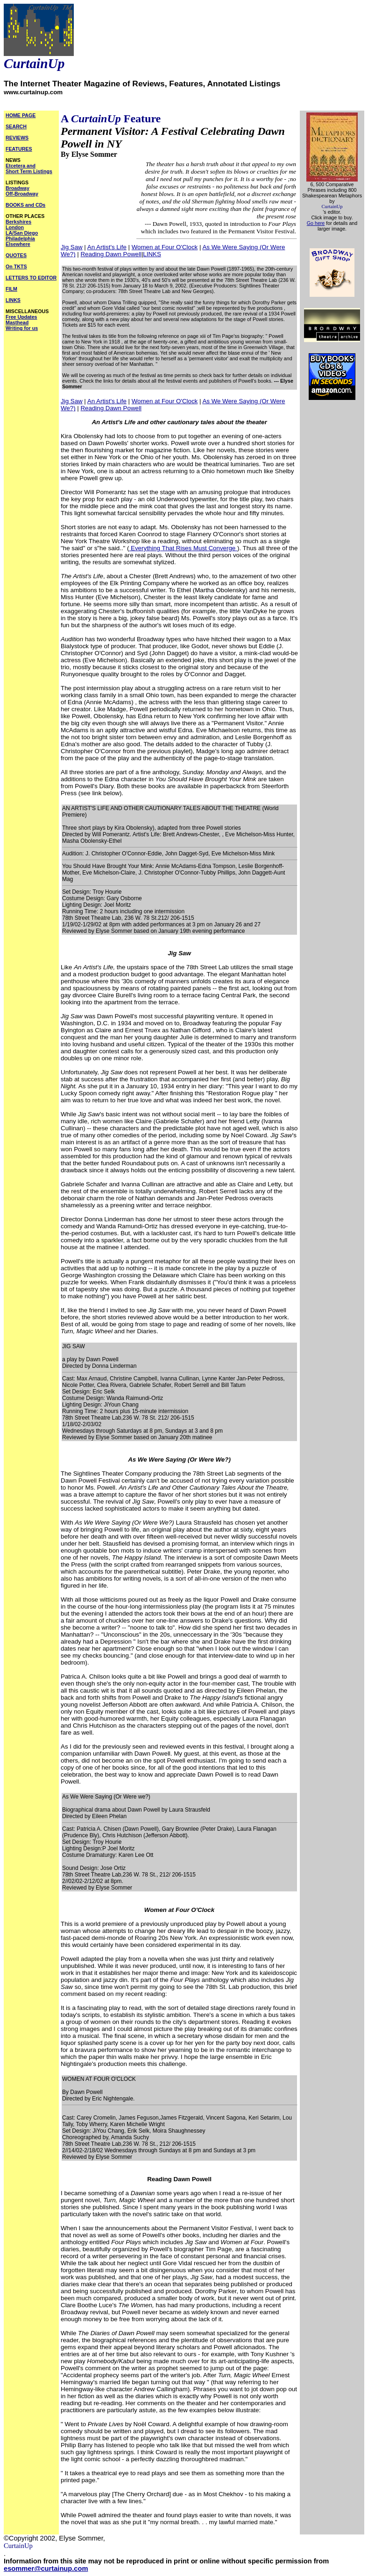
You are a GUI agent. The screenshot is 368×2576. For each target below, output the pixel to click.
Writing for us (22, 328)
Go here (316, 223)
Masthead (17, 322)
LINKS (13, 300)
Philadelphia (20, 238)
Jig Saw (72, 247)
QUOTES (16, 255)
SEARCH (16, 126)
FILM (11, 289)
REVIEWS (17, 137)
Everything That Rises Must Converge (183, 548)
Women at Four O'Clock (165, 247)
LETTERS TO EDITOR (31, 277)
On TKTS (16, 266)
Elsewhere (18, 244)
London (15, 227)
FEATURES (19, 149)
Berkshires (18, 221)
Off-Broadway (22, 193)
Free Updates (21, 317)
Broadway (17, 188)
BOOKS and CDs (25, 205)
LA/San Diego (22, 233)
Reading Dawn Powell (110, 254)
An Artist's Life (107, 247)
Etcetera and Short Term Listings (29, 168)
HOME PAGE (20, 115)
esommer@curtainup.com (46, 2568)
